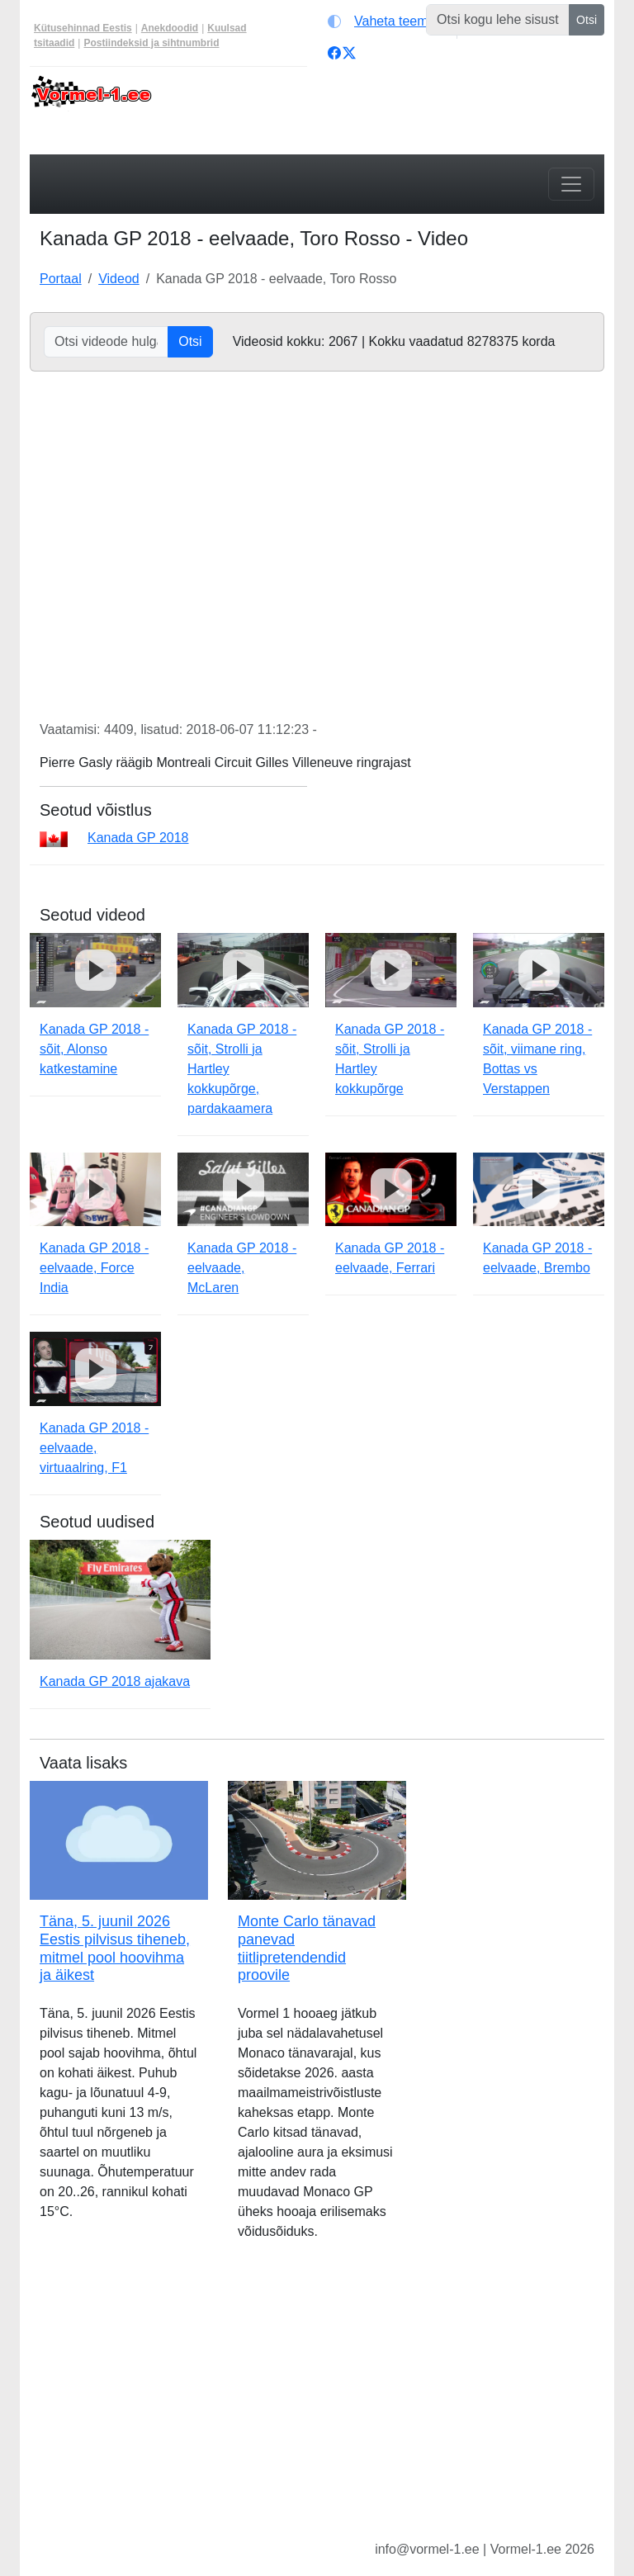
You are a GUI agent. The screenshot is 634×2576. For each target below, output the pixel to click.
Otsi (586, 19)
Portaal (61, 279)
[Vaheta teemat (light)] (388, 21)
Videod (119, 279)
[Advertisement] (317, 2403)
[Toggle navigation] (571, 184)
